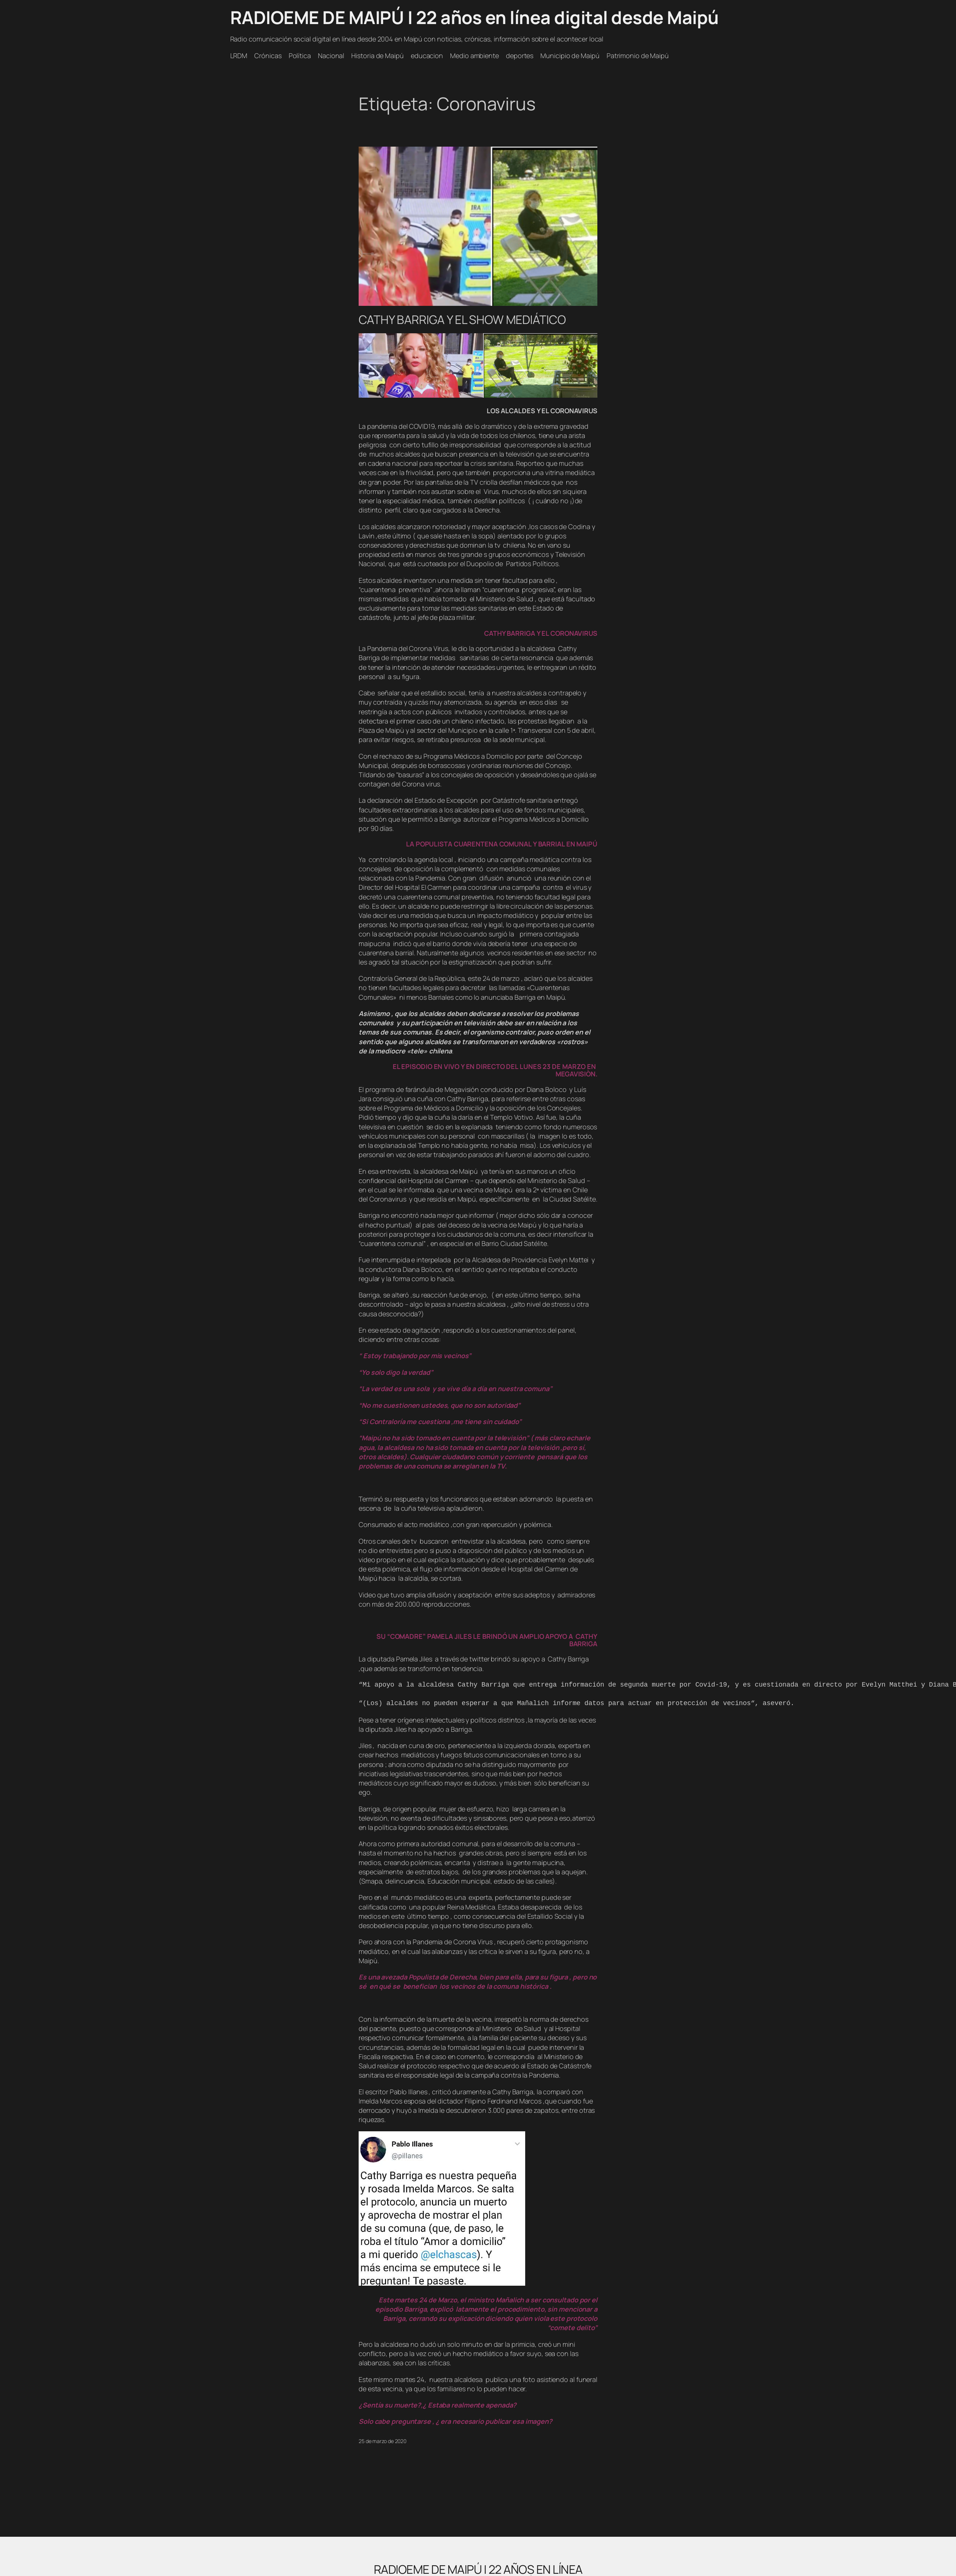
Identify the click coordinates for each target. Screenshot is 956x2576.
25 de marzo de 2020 (382, 2441)
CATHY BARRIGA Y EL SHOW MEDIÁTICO (462, 319)
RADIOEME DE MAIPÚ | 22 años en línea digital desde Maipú (474, 17)
